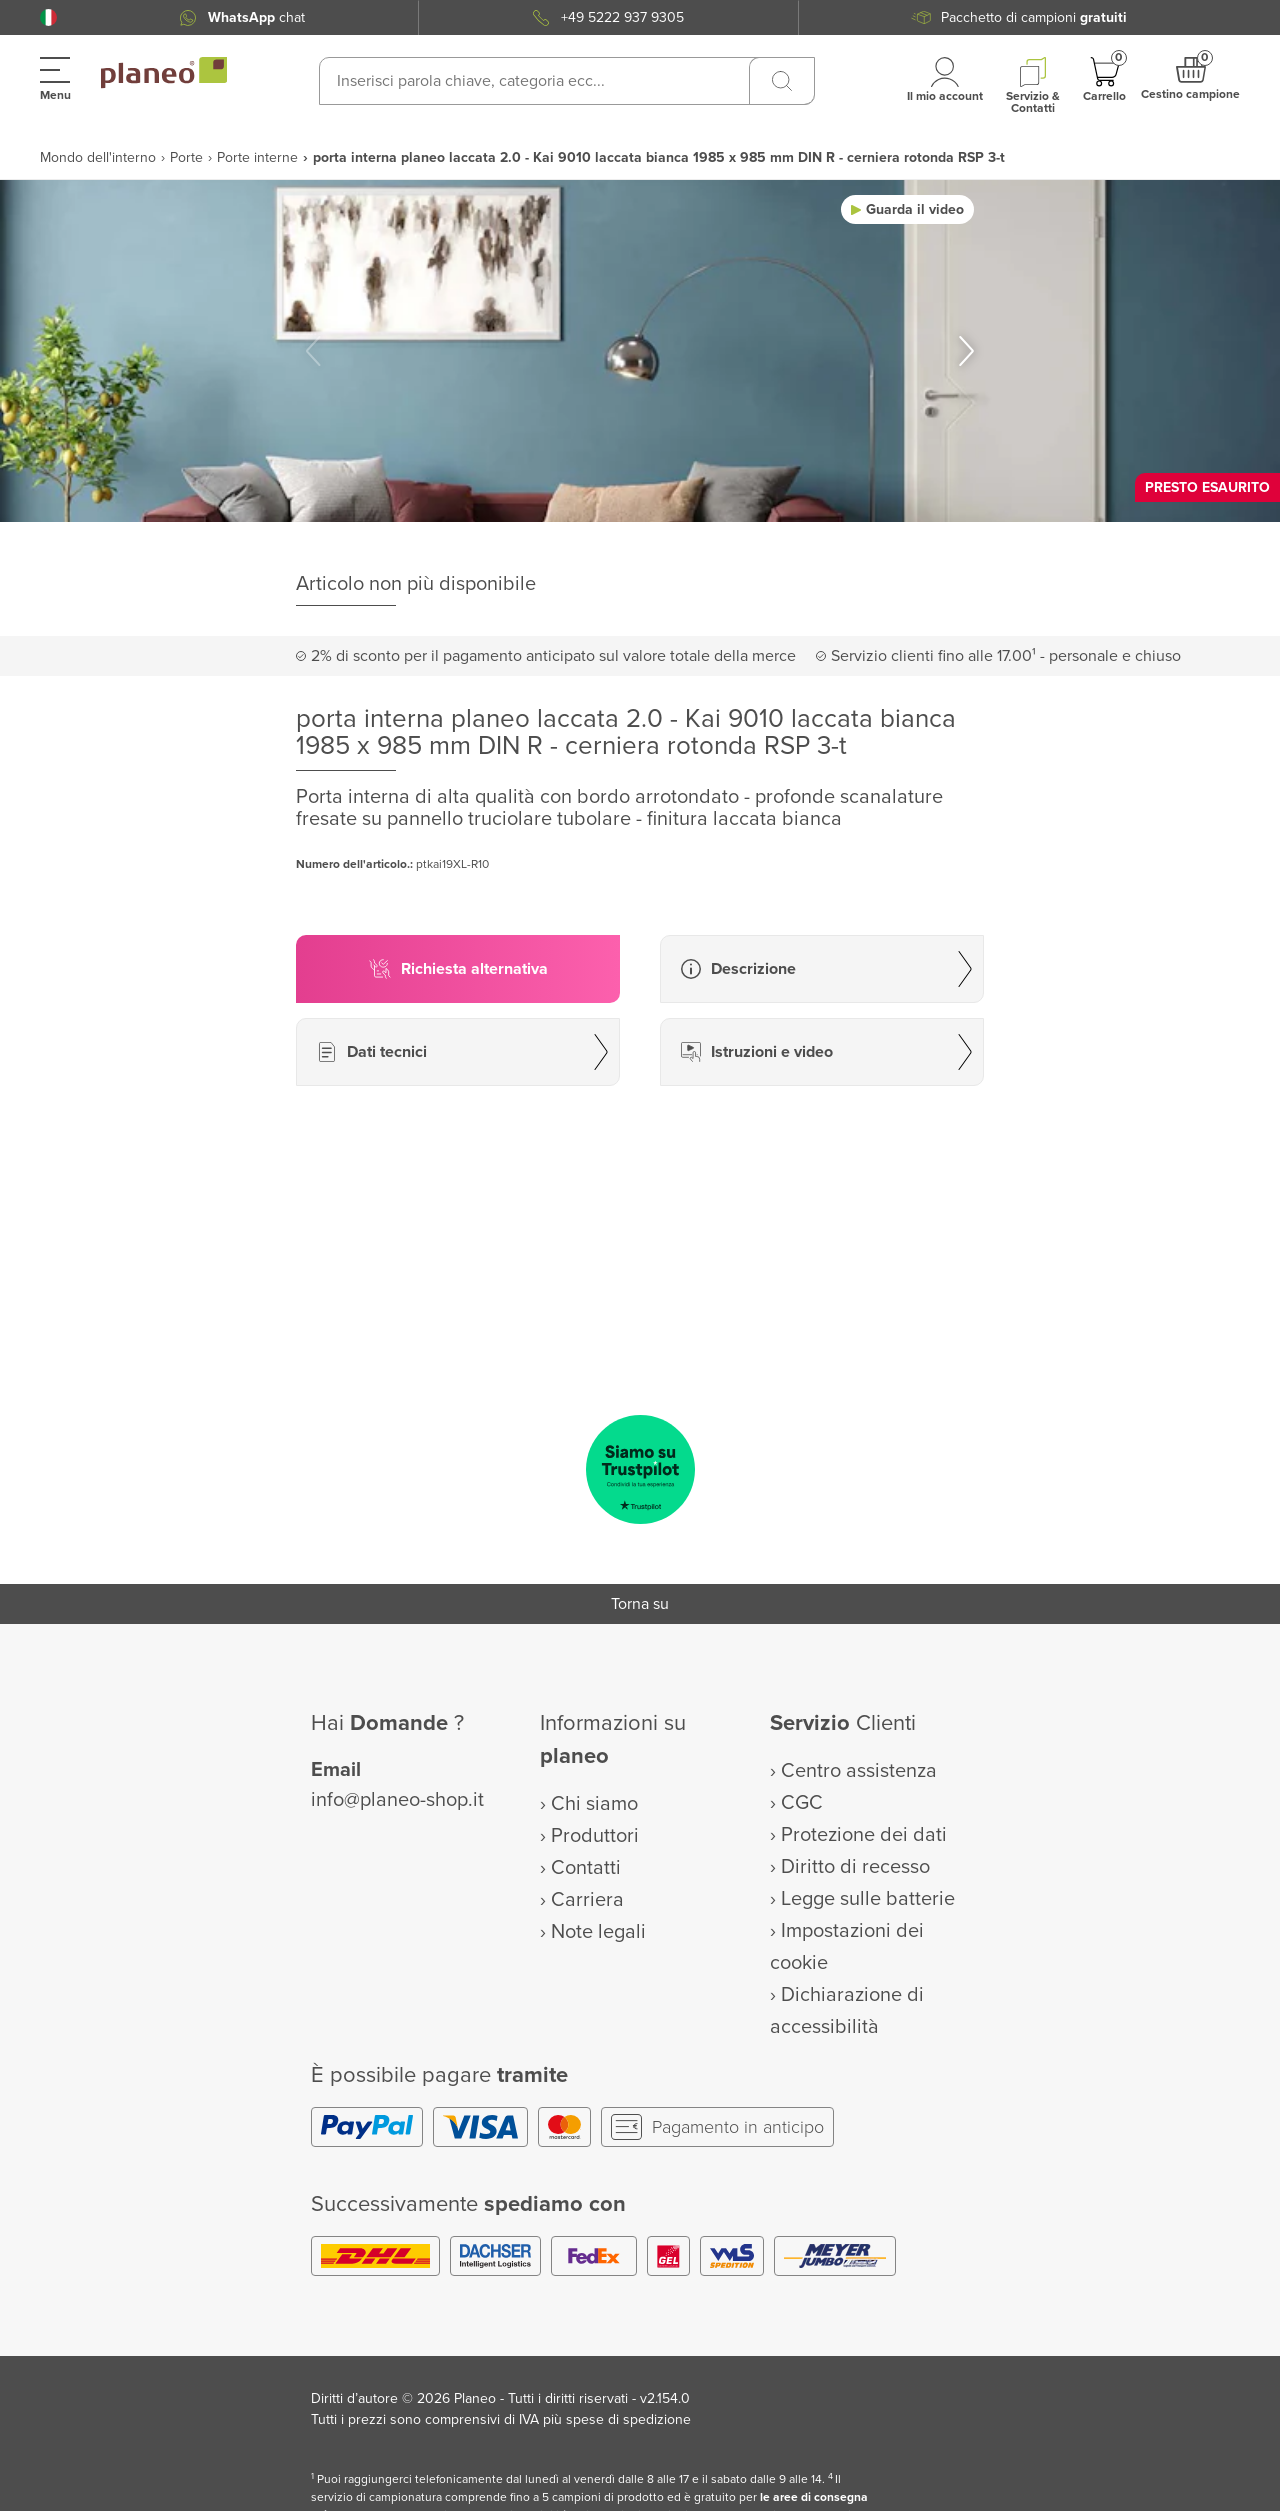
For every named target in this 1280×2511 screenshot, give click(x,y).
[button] (48, 17)
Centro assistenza (859, 1771)
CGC (802, 1803)
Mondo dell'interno (98, 157)
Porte (186, 157)
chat (256, 17)
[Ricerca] (782, 81)
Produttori (595, 1836)
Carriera (587, 1900)
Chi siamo (594, 1804)
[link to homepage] (164, 73)
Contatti (586, 1868)
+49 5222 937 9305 (622, 17)
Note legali (598, 1932)
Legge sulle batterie (868, 1899)
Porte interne (257, 157)
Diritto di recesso (855, 1867)
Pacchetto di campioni (1034, 17)
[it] (48, 17)
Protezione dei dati (864, 1835)
